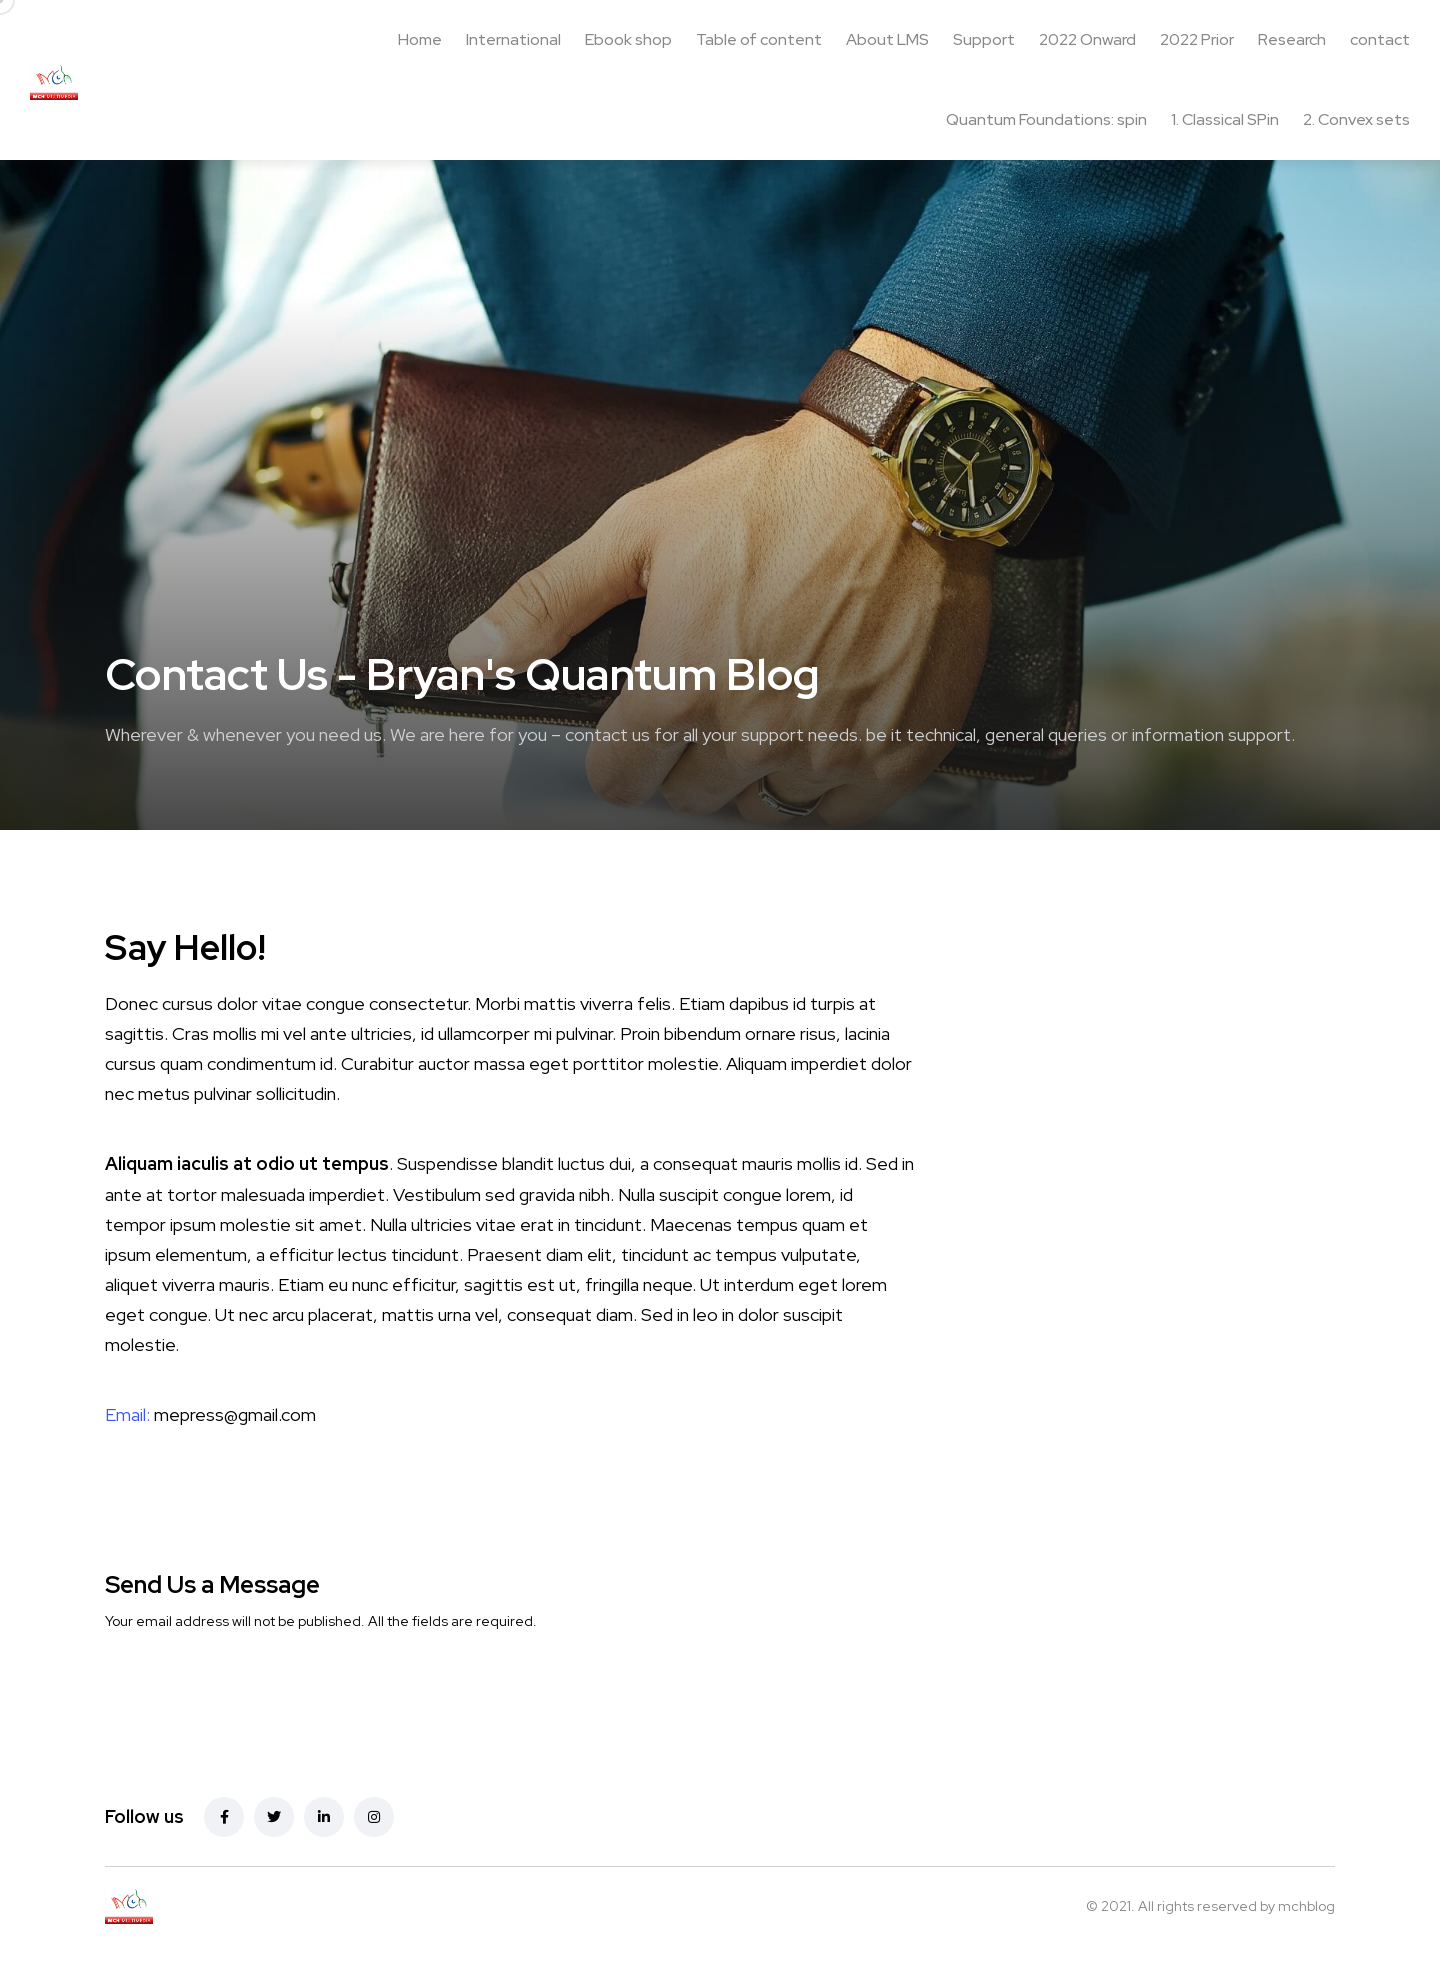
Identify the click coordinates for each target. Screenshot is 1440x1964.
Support (984, 39)
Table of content (759, 39)
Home (420, 39)
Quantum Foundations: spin (1046, 119)
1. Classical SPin (1225, 119)
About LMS (887, 39)
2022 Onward (1087, 39)
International (513, 39)
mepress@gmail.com (235, 1414)
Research (1292, 39)
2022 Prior (1197, 39)
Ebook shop (628, 39)
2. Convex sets (1356, 119)
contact (1380, 39)
